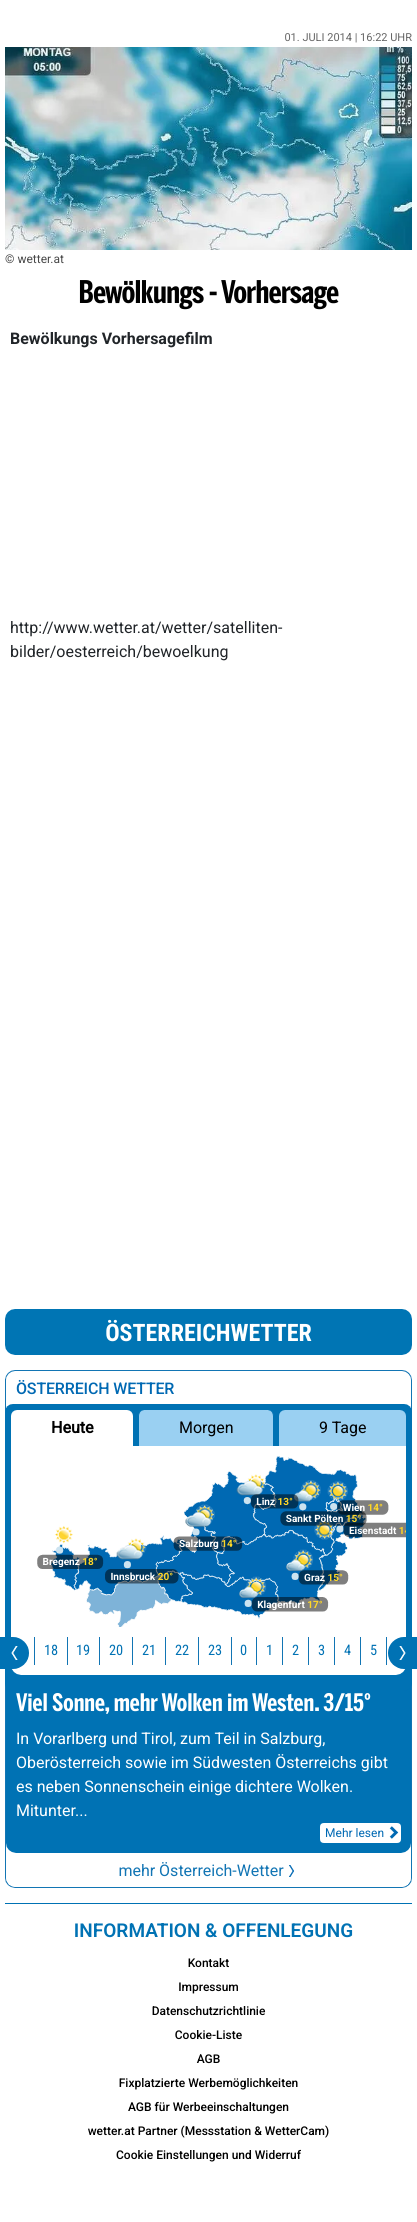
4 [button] (361, 1650)
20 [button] (130, 1650)
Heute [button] (72, 1427)
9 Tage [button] (342, 1427)
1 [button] (283, 1650)
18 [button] (65, 1650)
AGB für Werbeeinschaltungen (208, 2107)
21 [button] (163, 1650)
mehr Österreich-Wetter (208, 1870)
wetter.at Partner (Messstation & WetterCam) (209, 2131)
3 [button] (335, 1650)
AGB (209, 2059)
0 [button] (257, 1650)
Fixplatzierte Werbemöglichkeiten (209, 2083)
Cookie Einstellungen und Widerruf (208, 2155)
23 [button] (229, 1650)
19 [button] (97, 1650)
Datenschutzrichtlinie (209, 2011)
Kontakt (209, 1963)
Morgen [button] (206, 1427)
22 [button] (196, 1650)
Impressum (208, 1987)
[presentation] (14, 1653)
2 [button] (309, 1650)
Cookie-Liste (208, 2035)
